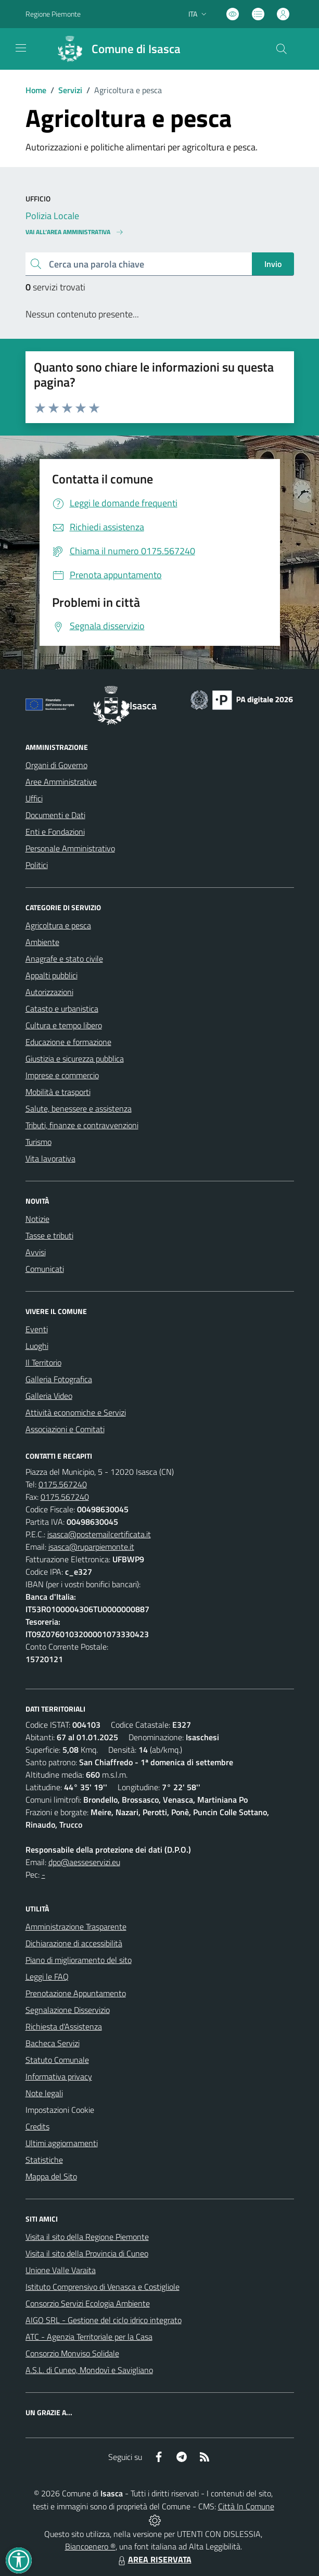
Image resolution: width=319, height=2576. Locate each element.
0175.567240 (63, 1484)
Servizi (70, 90)
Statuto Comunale (57, 2060)
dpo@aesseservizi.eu (84, 1862)
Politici (36, 865)
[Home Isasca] (115, 49)
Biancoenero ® (90, 2546)
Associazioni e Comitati (65, 1429)
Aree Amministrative (61, 781)
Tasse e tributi (49, 1235)
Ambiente (42, 942)
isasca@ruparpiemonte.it (91, 1546)
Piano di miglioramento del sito (78, 1960)
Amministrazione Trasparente (75, 1926)
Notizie (37, 1219)
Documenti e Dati (55, 815)
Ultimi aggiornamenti (61, 2143)
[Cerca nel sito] (281, 48)
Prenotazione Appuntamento (75, 1993)
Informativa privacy (58, 2076)
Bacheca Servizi (52, 2043)
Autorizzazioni (49, 992)
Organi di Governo (56, 765)
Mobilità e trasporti (58, 1092)
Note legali (44, 2093)
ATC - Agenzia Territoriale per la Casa (88, 2336)
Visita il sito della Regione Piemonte (87, 2236)
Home (35, 90)
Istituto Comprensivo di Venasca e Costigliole (102, 2286)
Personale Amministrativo (70, 848)
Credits (37, 2126)
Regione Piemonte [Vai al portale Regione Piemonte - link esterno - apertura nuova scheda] (53, 13)
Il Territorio (43, 1362)
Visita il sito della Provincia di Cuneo (86, 2253)
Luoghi (36, 1346)
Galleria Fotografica (58, 1379)
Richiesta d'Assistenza (63, 2026)
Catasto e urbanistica (61, 1008)
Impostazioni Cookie (59, 2109)
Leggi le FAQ (47, 1976)
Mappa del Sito (51, 2176)
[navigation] (21, 48)
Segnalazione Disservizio (67, 2010)
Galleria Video (48, 1395)
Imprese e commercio (62, 1075)
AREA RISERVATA (154, 2559)
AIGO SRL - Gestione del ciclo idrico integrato (103, 2320)
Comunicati (44, 1269)
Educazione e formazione (68, 1042)
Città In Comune (246, 2506)
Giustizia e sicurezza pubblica (74, 1058)
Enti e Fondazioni (55, 831)
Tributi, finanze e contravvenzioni (81, 1125)
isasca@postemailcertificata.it (99, 1534)
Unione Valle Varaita (60, 2270)
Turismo (38, 1142)
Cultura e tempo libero (63, 1025)
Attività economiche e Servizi (75, 1412)
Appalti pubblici (51, 975)
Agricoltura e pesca (58, 925)
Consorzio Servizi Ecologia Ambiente (87, 2303)
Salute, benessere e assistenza (78, 1108)
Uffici (34, 798)
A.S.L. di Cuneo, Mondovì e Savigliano (89, 2370)
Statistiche (44, 2159)
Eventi (36, 1329)
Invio (273, 264)
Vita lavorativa (50, 1158)
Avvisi (35, 1252)
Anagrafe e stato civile (64, 958)
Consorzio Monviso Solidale (72, 2353)
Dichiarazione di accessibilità (73, 1943)
